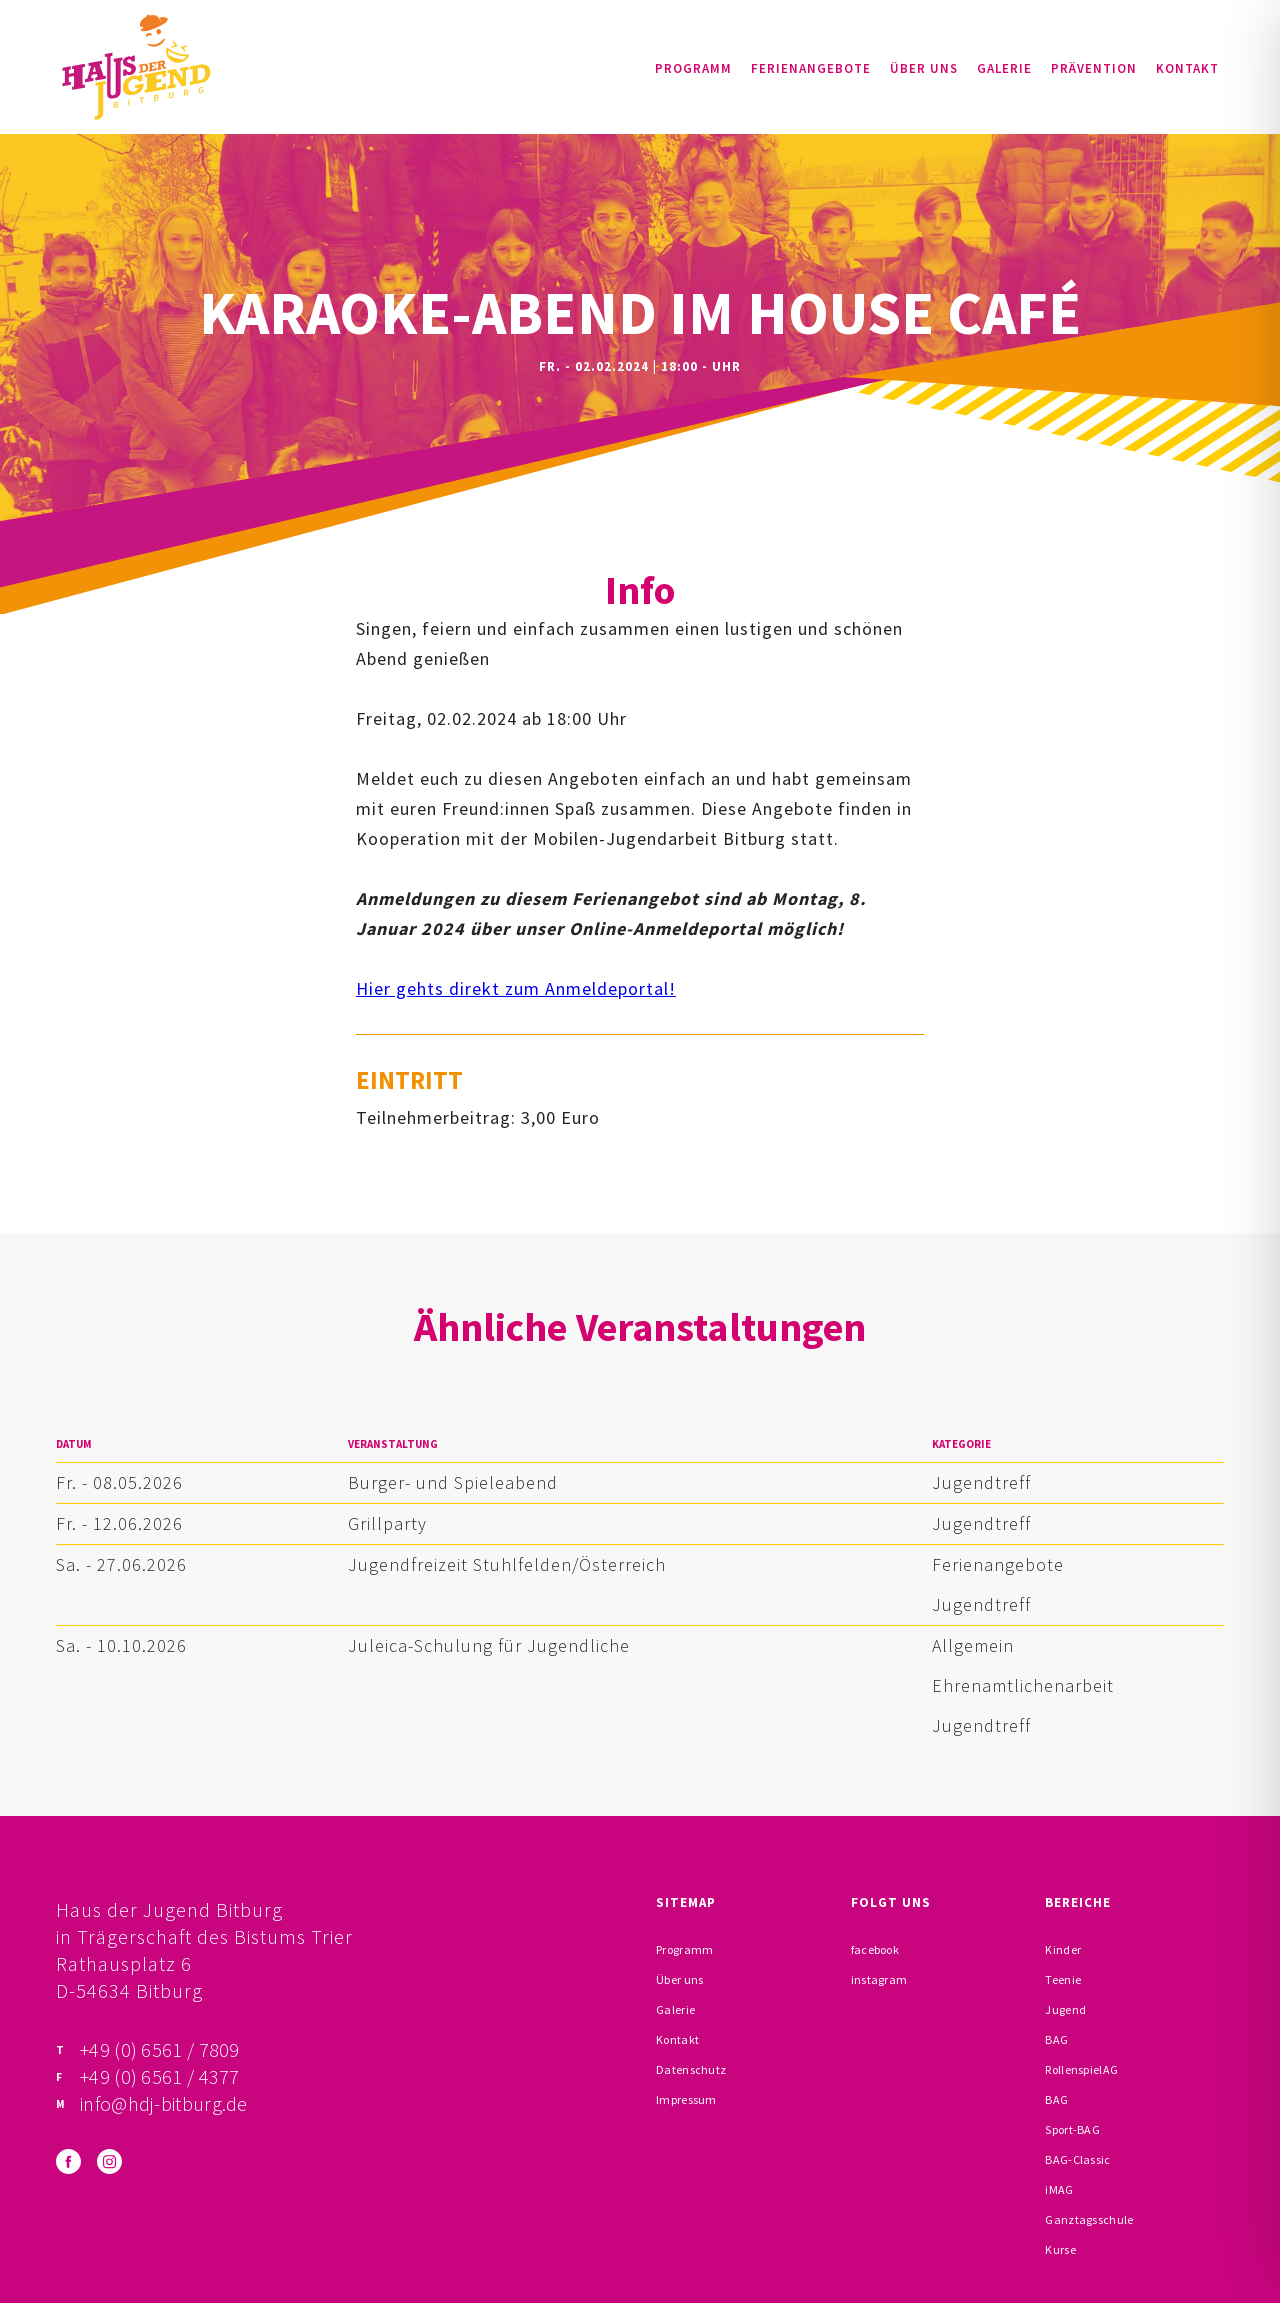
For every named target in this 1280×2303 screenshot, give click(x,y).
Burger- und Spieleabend (453, 1482)
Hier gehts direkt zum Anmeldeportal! (516, 988)
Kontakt (1187, 68)
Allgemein (973, 1645)
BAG (1056, 2039)
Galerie (1004, 68)
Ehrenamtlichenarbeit (1023, 1685)
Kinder (1063, 1949)
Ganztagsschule (1089, 2219)
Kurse (1060, 2249)
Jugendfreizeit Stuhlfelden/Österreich (507, 1564)
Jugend (1065, 2009)
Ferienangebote (811, 68)
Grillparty (387, 1523)
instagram (879, 1979)
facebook (875, 1949)
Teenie (1063, 1979)
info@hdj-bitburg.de (164, 2103)
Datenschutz (691, 2069)
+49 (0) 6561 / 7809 (160, 2049)
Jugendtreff (981, 1482)
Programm (693, 68)
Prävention (1094, 68)
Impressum (686, 2099)
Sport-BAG (1072, 2129)
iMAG (1059, 2189)
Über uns (924, 68)
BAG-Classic (1077, 2159)
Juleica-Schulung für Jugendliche (489, 1645)
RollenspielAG (1081, 2069)
